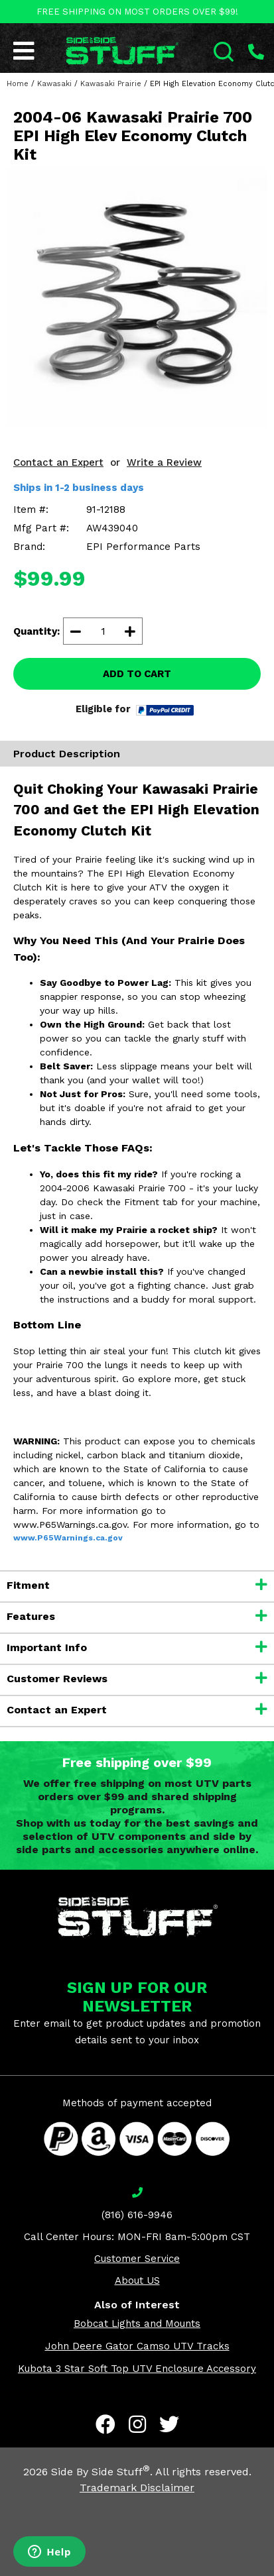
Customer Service (137, 2259)
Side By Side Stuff (100, 2471)
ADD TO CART (137, 674)
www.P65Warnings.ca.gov (68, 1537)
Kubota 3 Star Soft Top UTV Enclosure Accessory (137, 2369)
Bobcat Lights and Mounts (137, 2324)
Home (18, 84)
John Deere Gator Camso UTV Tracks (137, 2346)
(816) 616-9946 (137, 2215)
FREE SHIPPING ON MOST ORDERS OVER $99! (137, 12)
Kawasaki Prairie (110, 84)
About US (137, 2280)
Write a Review (164, 462)
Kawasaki (54, 84)
